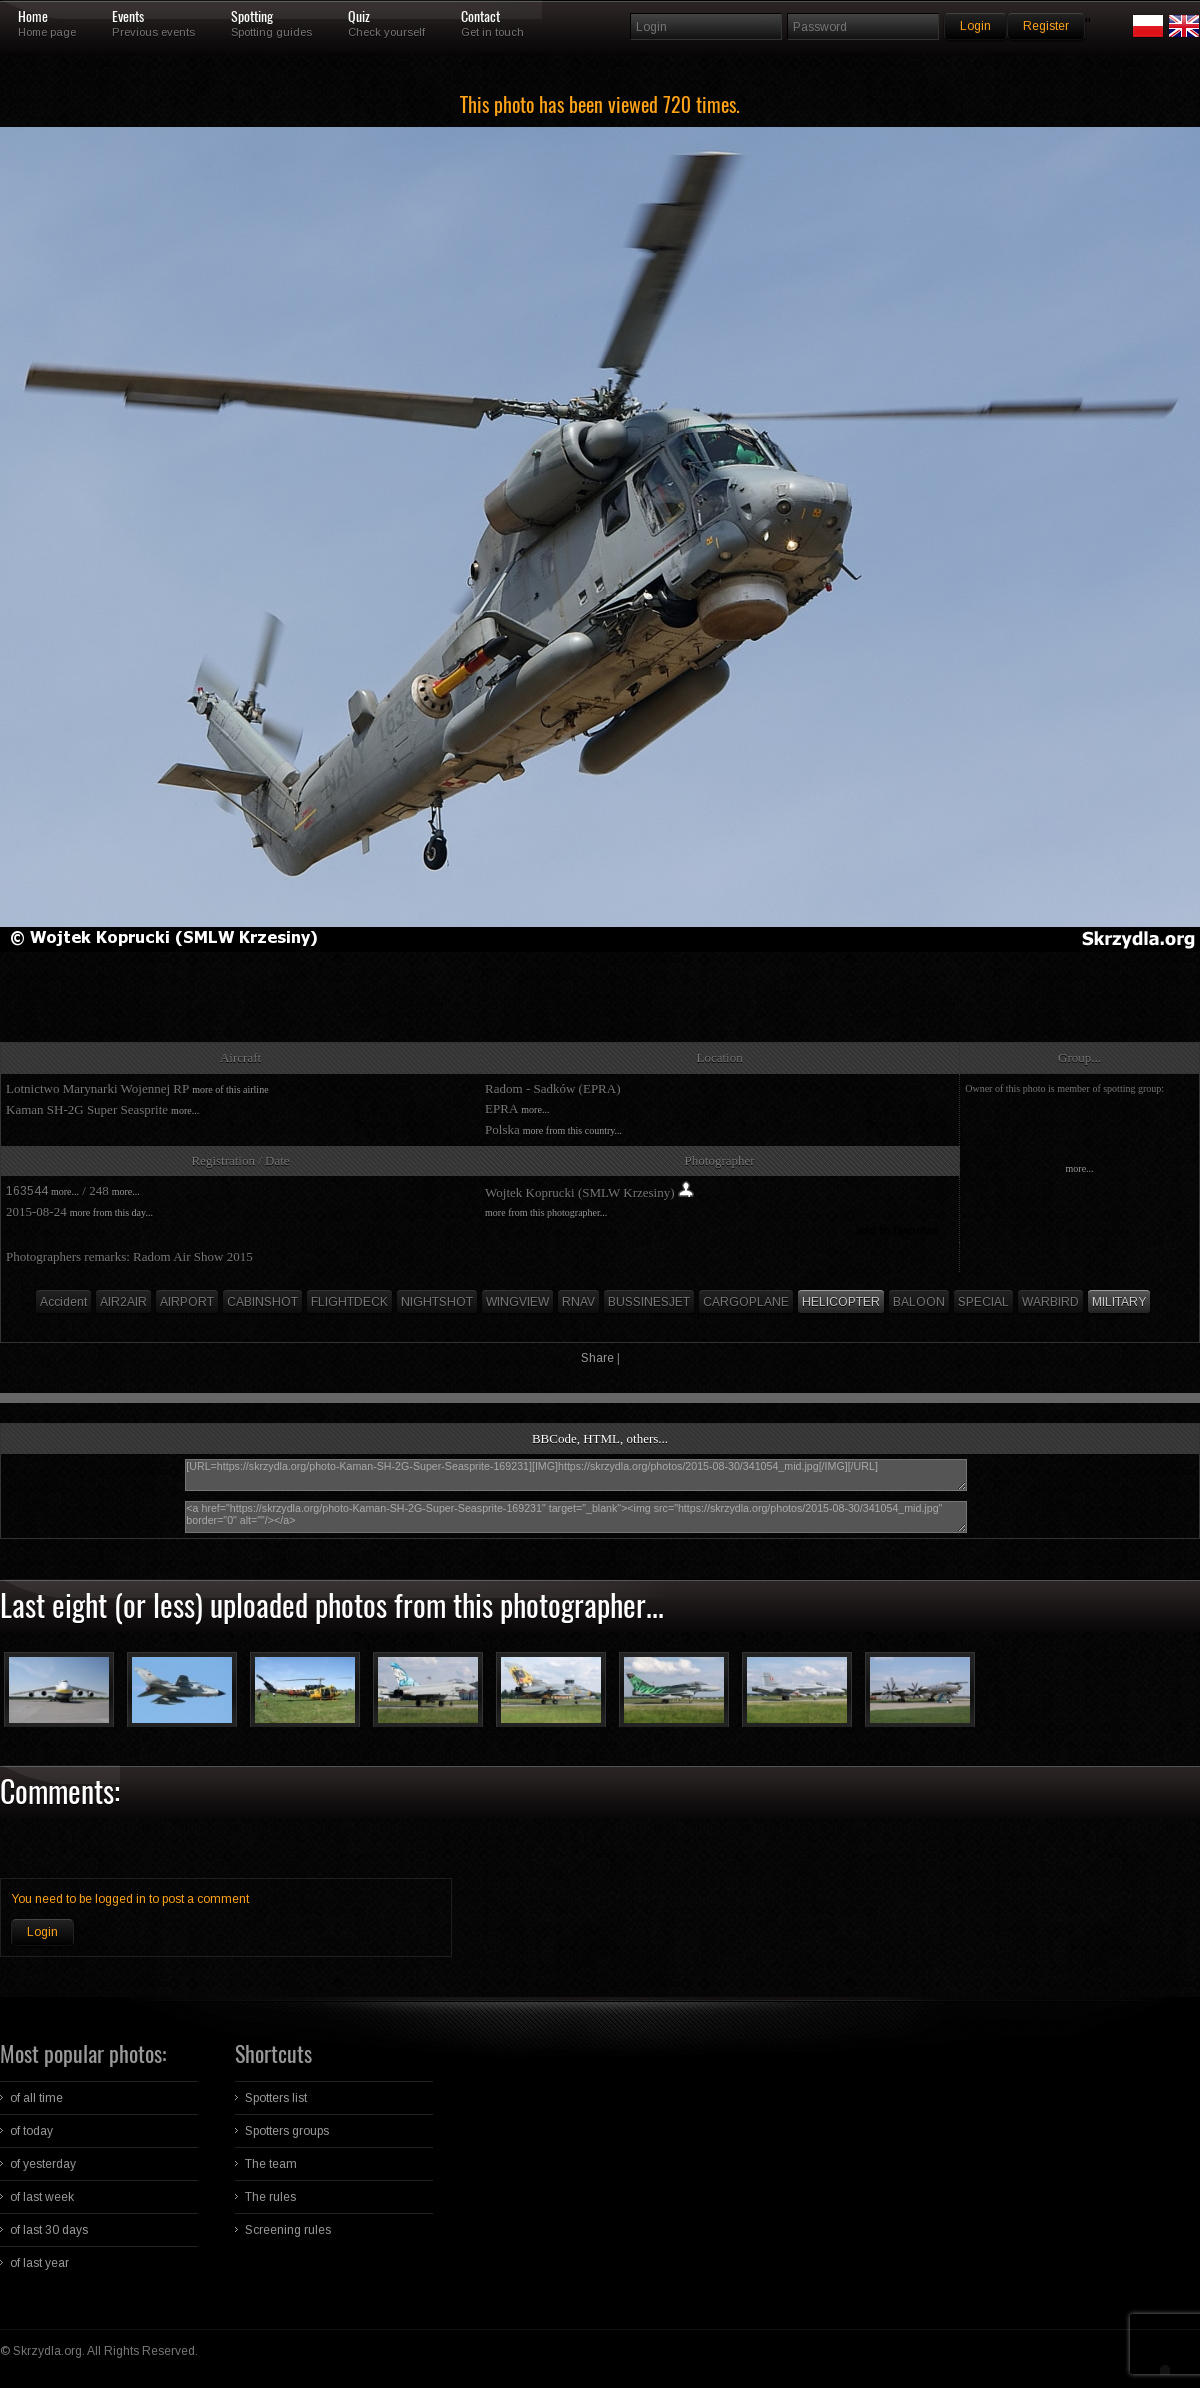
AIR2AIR (123, 1302)
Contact (480, 17)
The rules (270, 2197)
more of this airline (230, 1089)
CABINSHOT (262, 1302)
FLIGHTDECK (349, 1302)
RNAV (578, 1302)
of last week (42, 2197)
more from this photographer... (546, 1212)
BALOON (919, 1302)
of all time (36, 2098)
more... (185, 1110)
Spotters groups (287, 2131)
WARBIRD (1050, 1302)
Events (128, 17)
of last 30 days (49, 2230)
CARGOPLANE (746, 1302)
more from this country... (572, 1130)
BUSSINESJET (649, 1302)
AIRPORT (187, 1302)
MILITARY (1119, 1302)
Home (33, 17)
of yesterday (43, 2164)
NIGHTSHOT (437, 1302)
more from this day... (111, 1212)
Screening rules (288, 2230)
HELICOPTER (841, 1302)
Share (597, 1358)
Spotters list (276, 2098)
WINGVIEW (517, 1302)
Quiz (359, 17)
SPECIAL (983, 1302)
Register (1046, 26)
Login (42, 1932)
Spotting (252, 17)
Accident (63, 1302)
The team (271, 2164)
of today (31, 2131)
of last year (39, 2263)
